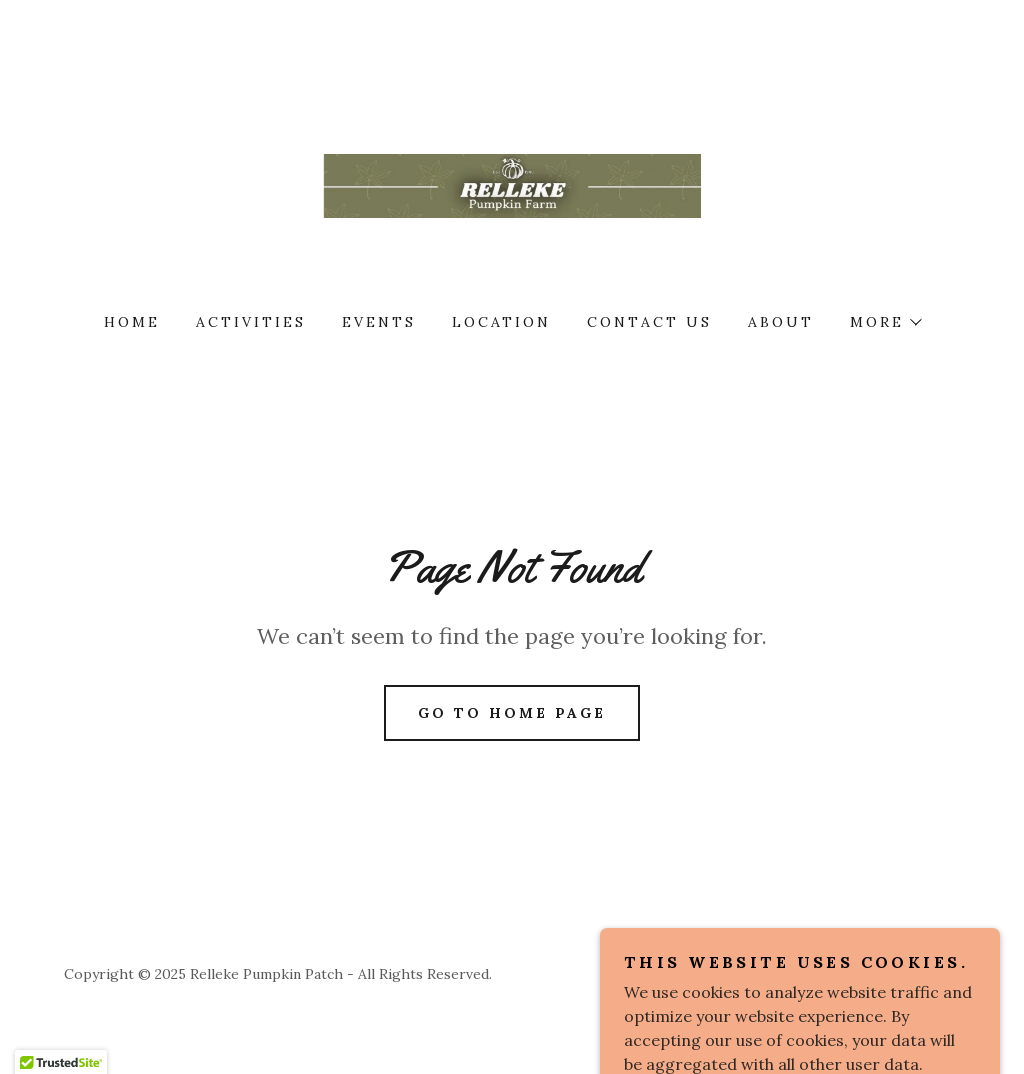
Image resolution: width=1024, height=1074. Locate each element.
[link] (512, 184)
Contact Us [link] (649, 322)
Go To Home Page (512, 713)
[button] (885, 322)
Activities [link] (251, 322)
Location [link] (502, 322)
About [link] (781, 322)
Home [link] (132, 322)
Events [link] (379, 322)
